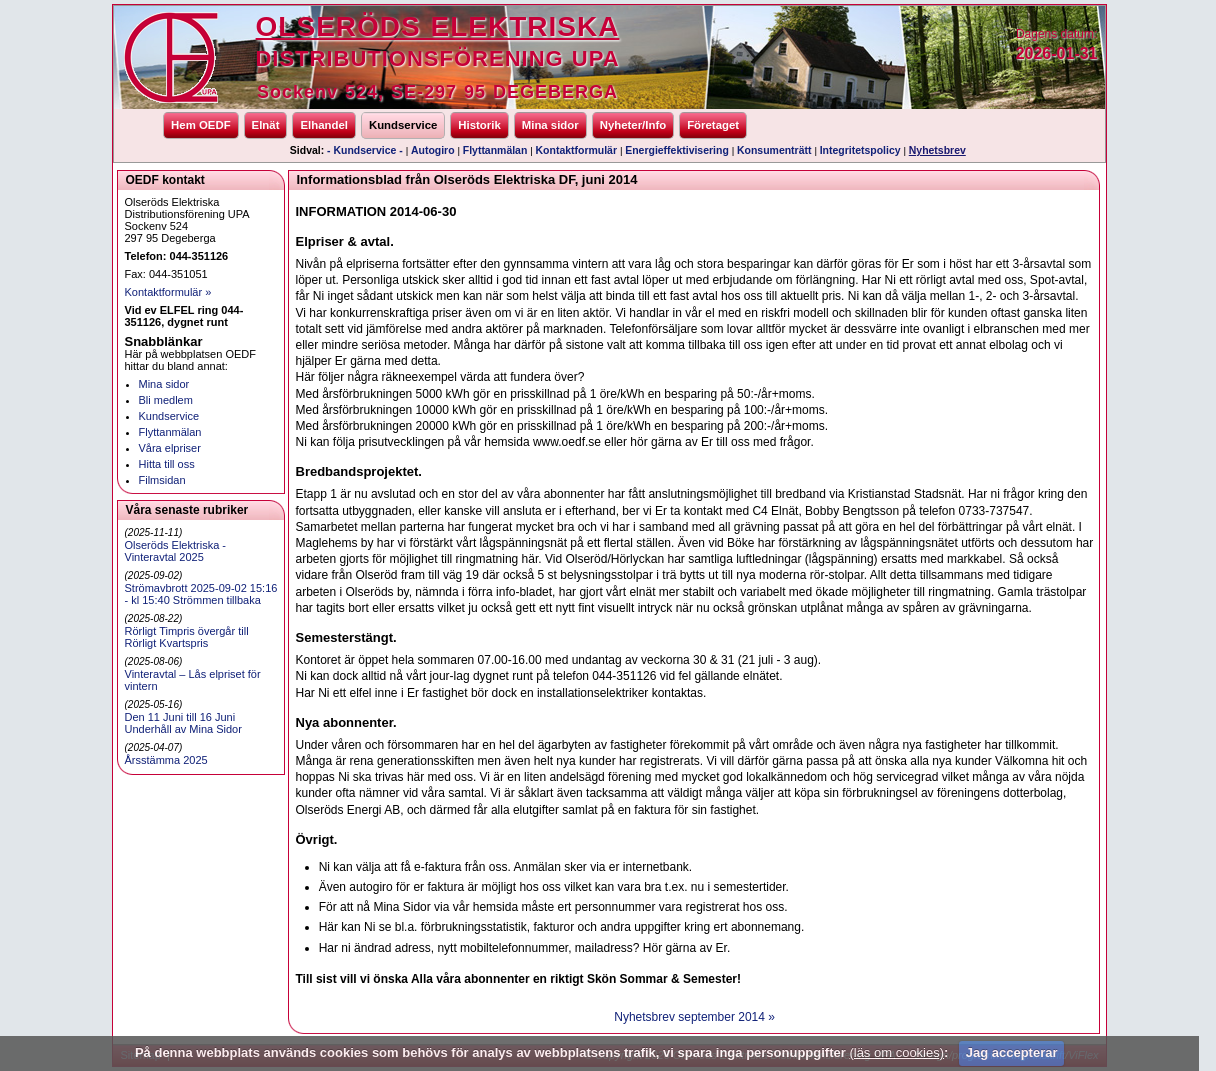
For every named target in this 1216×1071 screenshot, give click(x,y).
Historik (479, 125)
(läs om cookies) (896, 1052)
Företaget (713, 125)
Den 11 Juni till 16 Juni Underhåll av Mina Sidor (183, 723)
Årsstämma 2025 (166, 760)
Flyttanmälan (495, 150)
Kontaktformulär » (168, 292)
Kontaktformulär (576, 150)
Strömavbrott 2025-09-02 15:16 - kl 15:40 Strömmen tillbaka (201, 594)
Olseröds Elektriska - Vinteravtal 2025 (175, 551)
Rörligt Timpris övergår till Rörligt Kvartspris (187, 637)
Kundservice (403, 125)
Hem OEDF (201, 125)
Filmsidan (162, 480)
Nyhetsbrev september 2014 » (694, 1017)
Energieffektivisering (677, 150)
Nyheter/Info (633, 125)
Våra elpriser (170, 448)
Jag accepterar (1012, 1052)
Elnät (266, 125)
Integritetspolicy (860, 150)
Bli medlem (166, 400)
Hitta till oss (167, 464)
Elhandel (323, 125)
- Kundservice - (365, 150)
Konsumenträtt (774, 150)
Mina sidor (550, 125)
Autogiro (433, 150)
